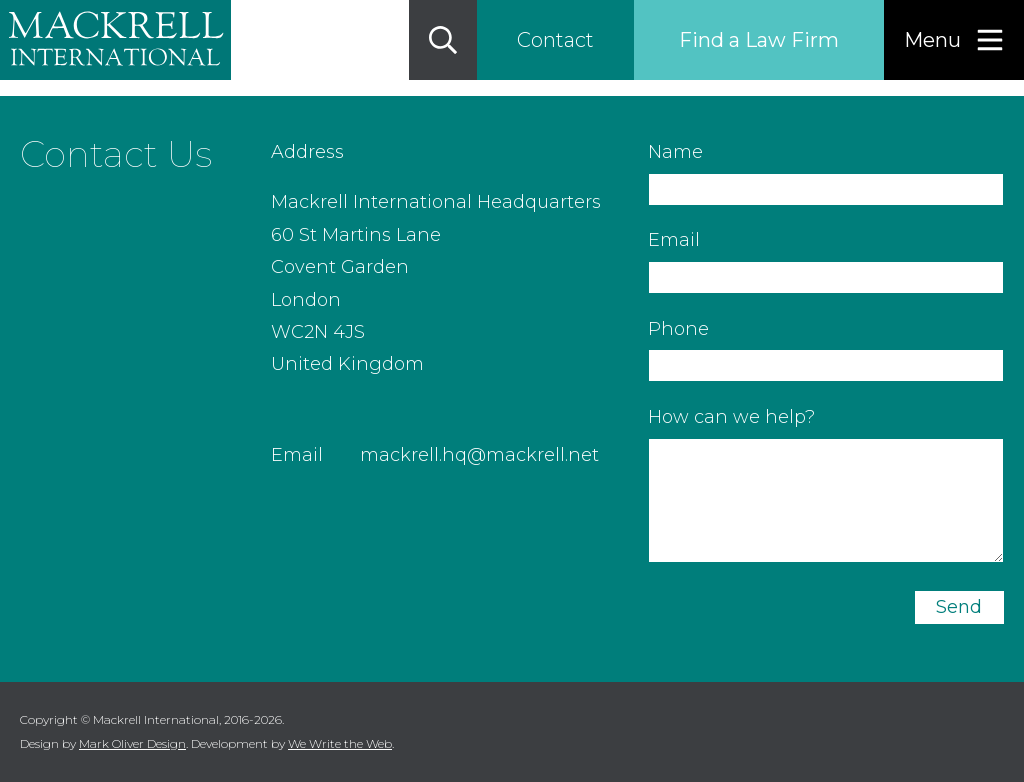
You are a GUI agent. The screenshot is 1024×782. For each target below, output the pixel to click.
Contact (555, 40)
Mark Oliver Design (132, 743)
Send (959, 607)
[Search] (443, 40)
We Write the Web (340, 743)
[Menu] (954, 40)
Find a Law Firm (759, 40)
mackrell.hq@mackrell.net (479, 455)
